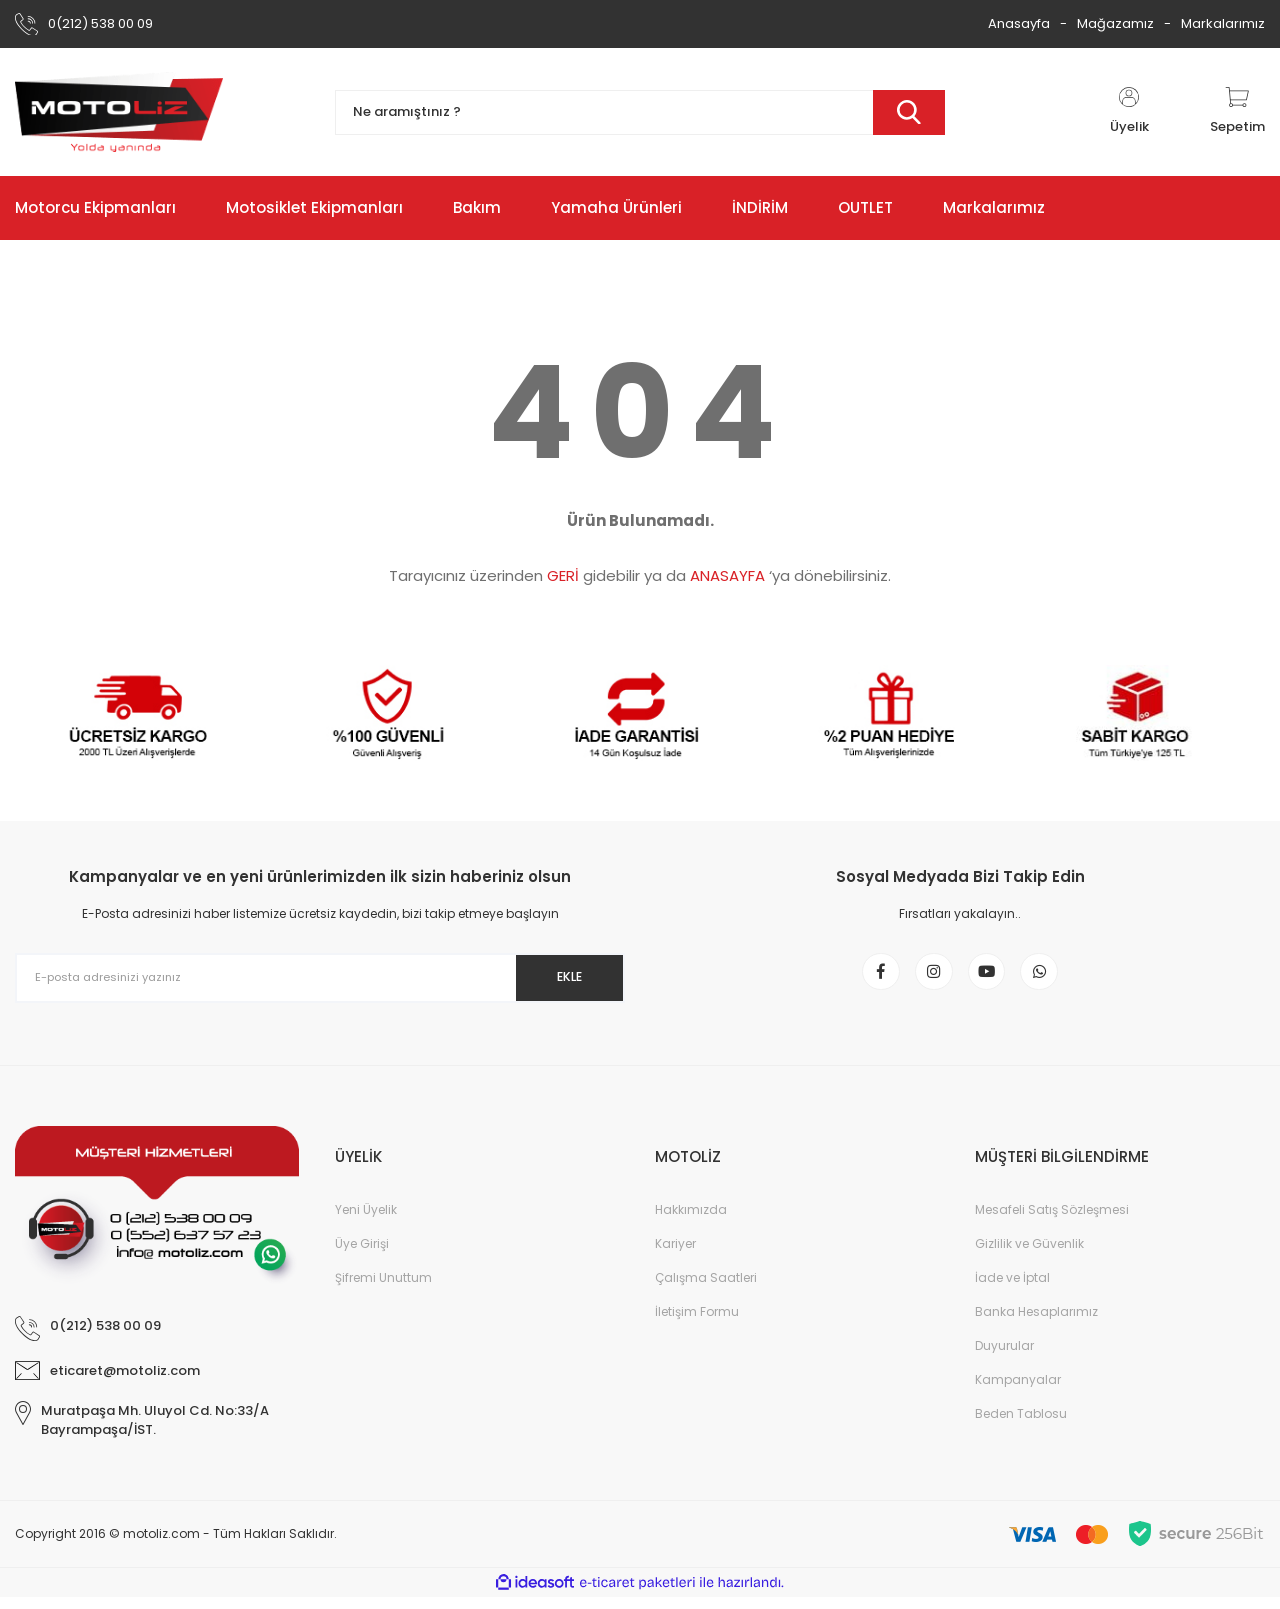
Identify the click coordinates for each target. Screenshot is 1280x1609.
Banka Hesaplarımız (1036, 1323)
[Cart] (1237, 112)
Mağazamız (1115, 23)
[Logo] (119, 112)
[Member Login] (1129, 112)
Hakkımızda (691, 1221)
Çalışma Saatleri (706, 1289)
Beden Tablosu (1021, 1425)
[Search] (640, 112)
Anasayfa (1019, 23)
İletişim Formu (697, 1323)
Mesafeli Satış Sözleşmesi (1052, 1221)
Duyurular (1004, 1357)
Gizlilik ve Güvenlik (1029, 1255)
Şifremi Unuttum (383, 1289)
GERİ (563, 575)
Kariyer (675, 1255)
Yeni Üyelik (366, 1221)
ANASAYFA (727, 575)
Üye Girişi (362, 1255)
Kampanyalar (1018, 1391)
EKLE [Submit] (558, 977)
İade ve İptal (1012, 1289)
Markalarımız (1223, 23)
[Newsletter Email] (320, 978)
